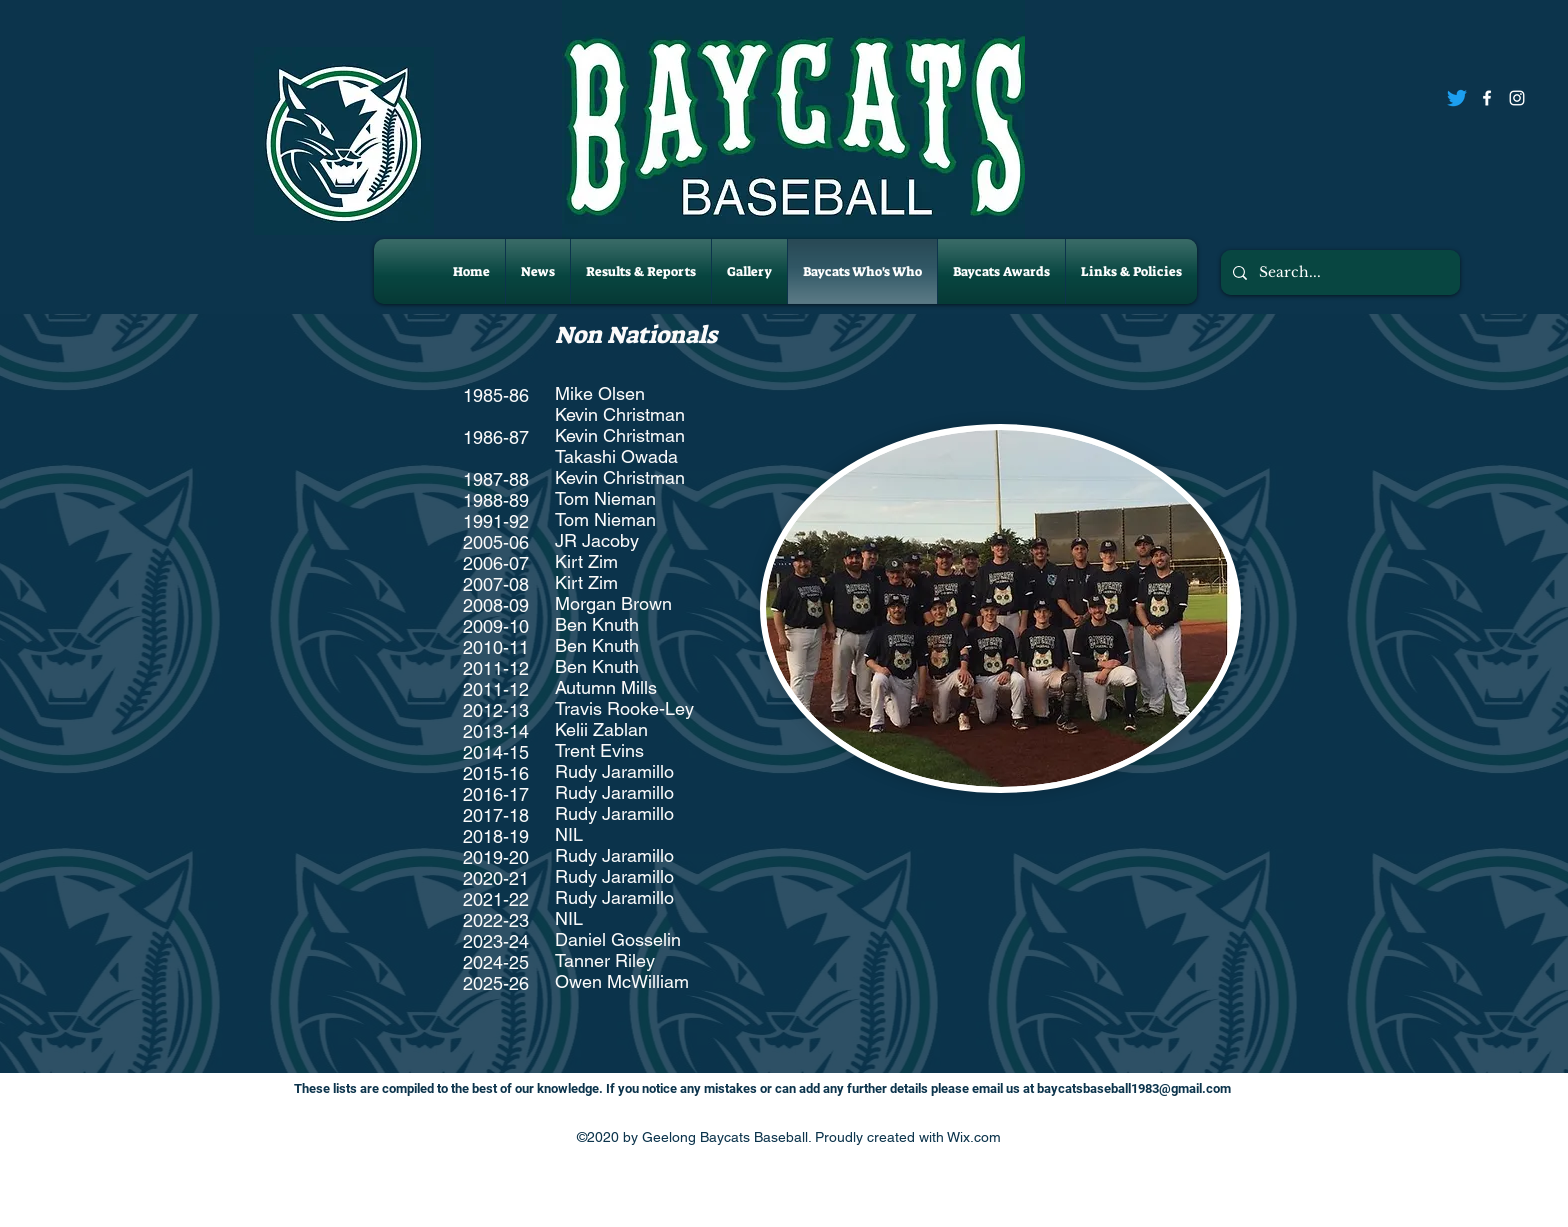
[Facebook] (1487, 98)
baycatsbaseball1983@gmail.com (1134, 1088)
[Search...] (1338, 272)
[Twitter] (1457, 98)
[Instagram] (1517, 98)
